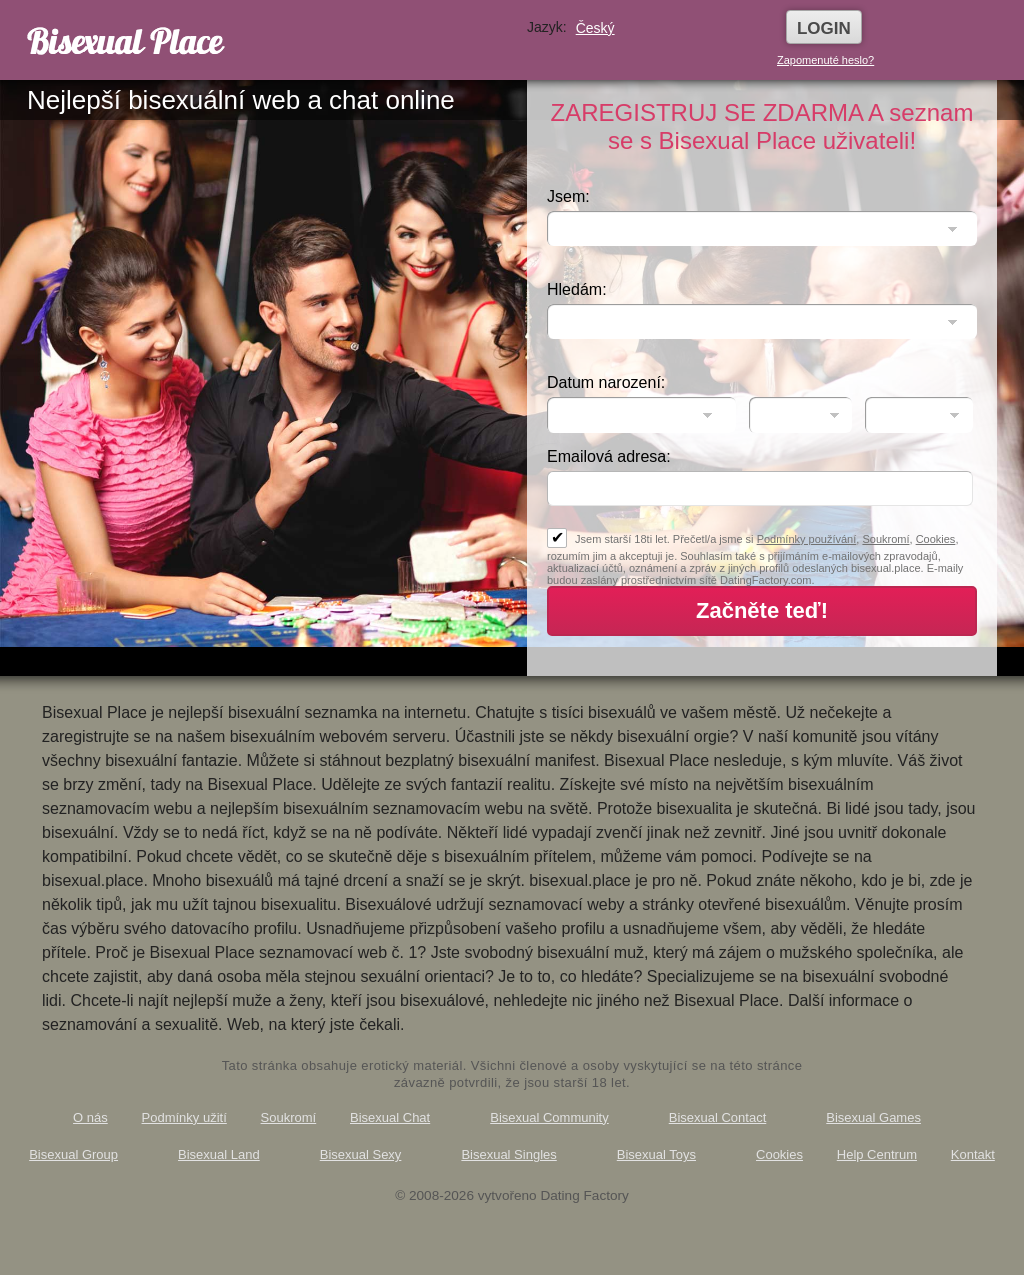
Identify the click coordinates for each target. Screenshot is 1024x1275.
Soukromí (885, 539)
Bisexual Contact (718, 1117)
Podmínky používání (807, 539)
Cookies (936, 539)
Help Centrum (877, 1154)
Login (824, 28)
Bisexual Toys (656, 1154)
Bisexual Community (549, 1117)
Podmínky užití (184, 1117)
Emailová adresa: (609, 456)
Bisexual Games (873, 1117)
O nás (90, 1117)
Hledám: (577, 289)
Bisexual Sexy (361, 1154)
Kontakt (973, 1154)
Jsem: (568, 196)
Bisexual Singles (508, 1154)
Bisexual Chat (390, 1117)
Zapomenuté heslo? (825, 60)
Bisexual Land (219, 1154)
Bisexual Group (73, 1154)
